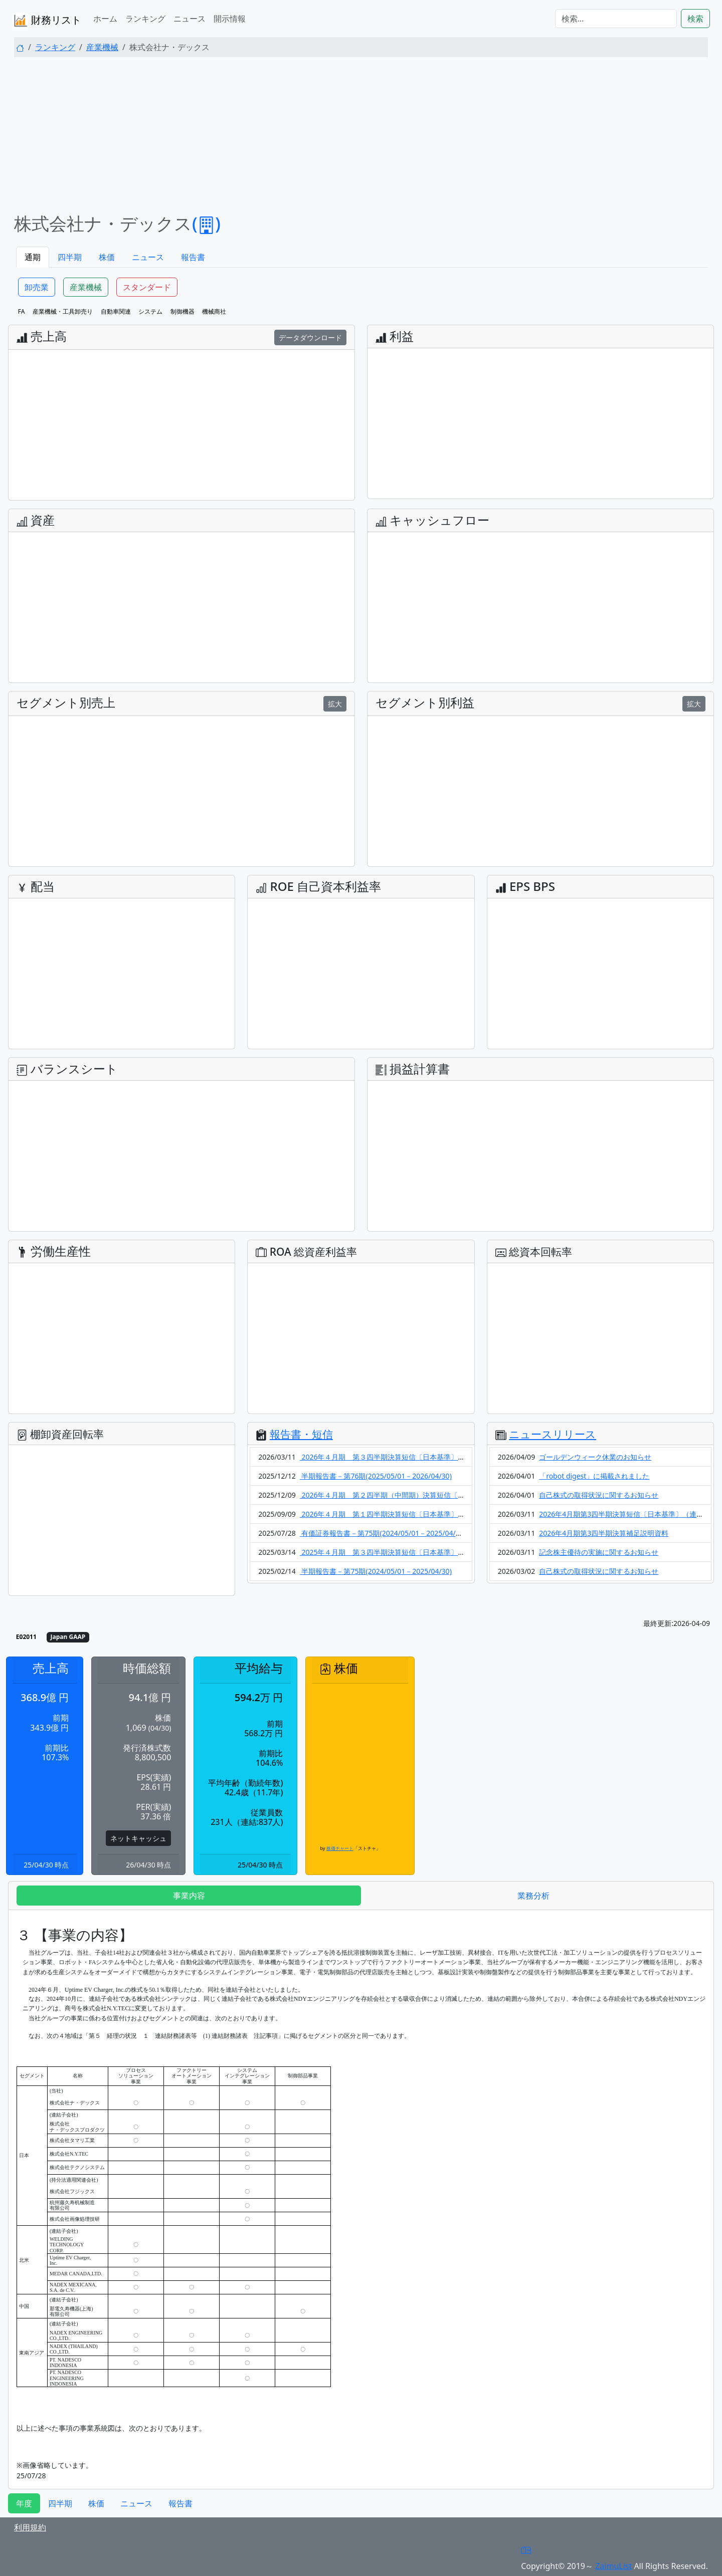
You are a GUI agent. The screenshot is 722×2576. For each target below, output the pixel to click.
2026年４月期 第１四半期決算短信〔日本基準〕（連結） (393, 1514)
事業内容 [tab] (189, 1895)
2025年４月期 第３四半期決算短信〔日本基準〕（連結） (393, 1552)
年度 (24, 2503)
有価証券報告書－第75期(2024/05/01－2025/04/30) (383, 1533)
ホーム (105, 18)
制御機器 (182, 311)
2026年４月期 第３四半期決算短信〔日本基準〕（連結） (393, 1457)
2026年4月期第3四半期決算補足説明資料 (603, 1533)
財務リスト (46, 21)
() (206, 223)
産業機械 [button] (86, 287)
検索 (695, 18)
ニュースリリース (552, 1434)
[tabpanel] (361, 2199)
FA (21, 311)
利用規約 (30, 2527)
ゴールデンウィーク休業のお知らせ (595, 1457)
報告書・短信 (301, 1434)
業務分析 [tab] (533, 1895)
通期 (33, 257)
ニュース (189, 18)
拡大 (335, 704)
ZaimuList (613, 2565)
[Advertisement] (361, 135)
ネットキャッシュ (138, 1838)
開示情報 (230, 18)
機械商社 (214, 311)
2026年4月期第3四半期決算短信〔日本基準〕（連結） (624, 1514)
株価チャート (339, 1848)
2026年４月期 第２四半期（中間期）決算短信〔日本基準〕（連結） (410, 1495)
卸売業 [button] (37, 287)
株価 (107, 257)
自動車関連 (116, 311)
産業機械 (102, 47)
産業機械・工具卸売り (63, 311)
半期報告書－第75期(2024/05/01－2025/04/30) (376, 1571)
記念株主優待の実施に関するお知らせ (598, 1552)
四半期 (70, 257)
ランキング (145, 18)
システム (150, 311)
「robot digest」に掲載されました (594, 1476)
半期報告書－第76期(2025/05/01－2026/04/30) (376, 1476)
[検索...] (616, 18)
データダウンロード (310, 337)
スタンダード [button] (147, 287)
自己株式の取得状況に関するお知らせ (598, 1495)
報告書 (193, 257)
